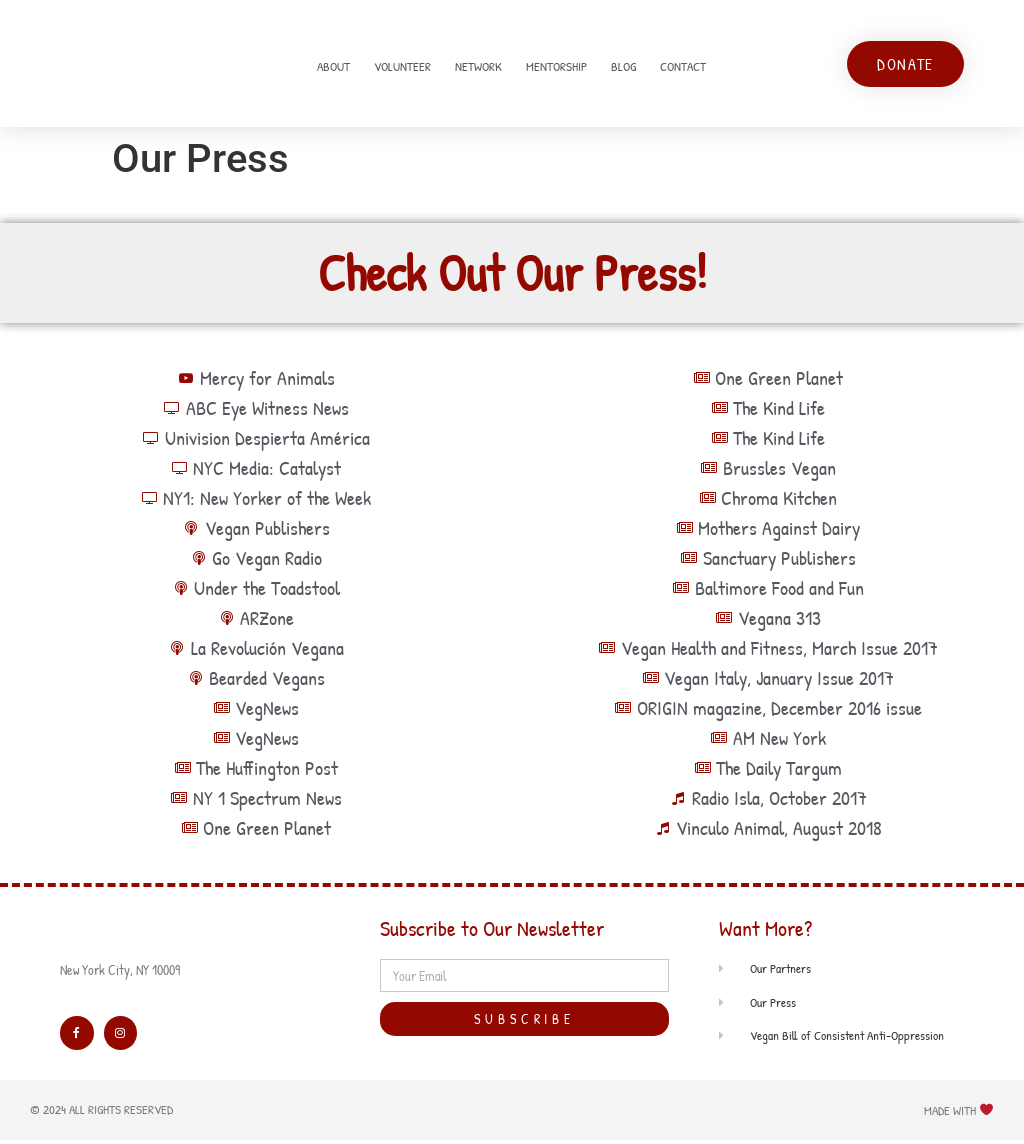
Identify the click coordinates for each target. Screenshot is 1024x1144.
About (333, 68)
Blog (623, 68)
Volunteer (402, 68)
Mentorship (556, 68)
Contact (683, 68)
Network (478, 68)
